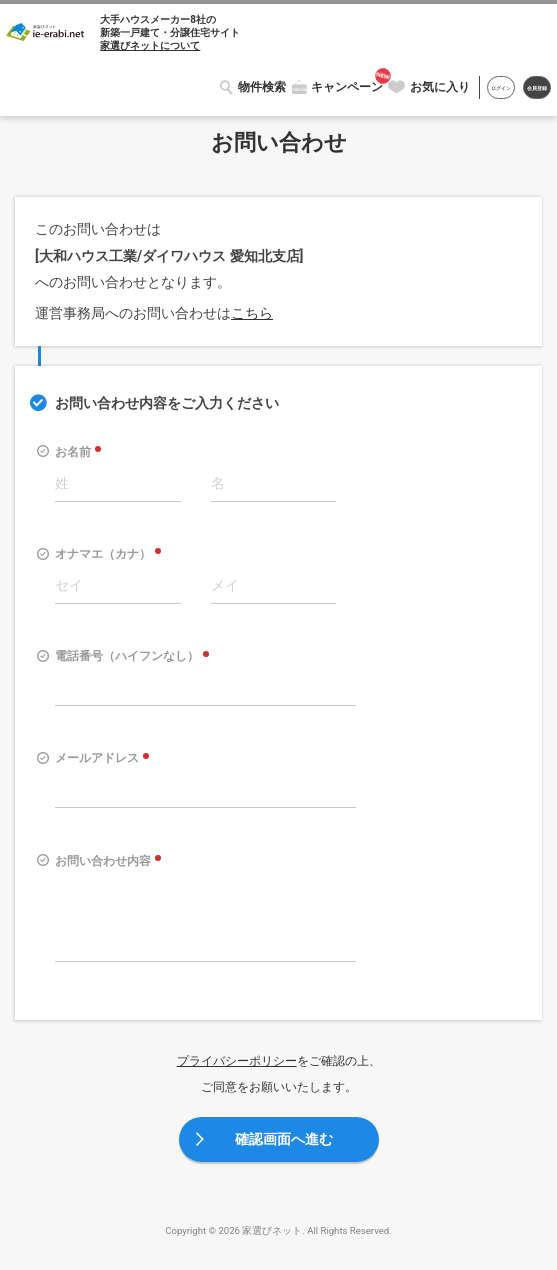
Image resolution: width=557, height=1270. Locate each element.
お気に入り (430, 87)
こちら (252, 313)
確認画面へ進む (284, 1139)
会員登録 (534, 88)
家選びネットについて (150, 45)
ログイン (493, 88)
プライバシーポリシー (237, 1061)
